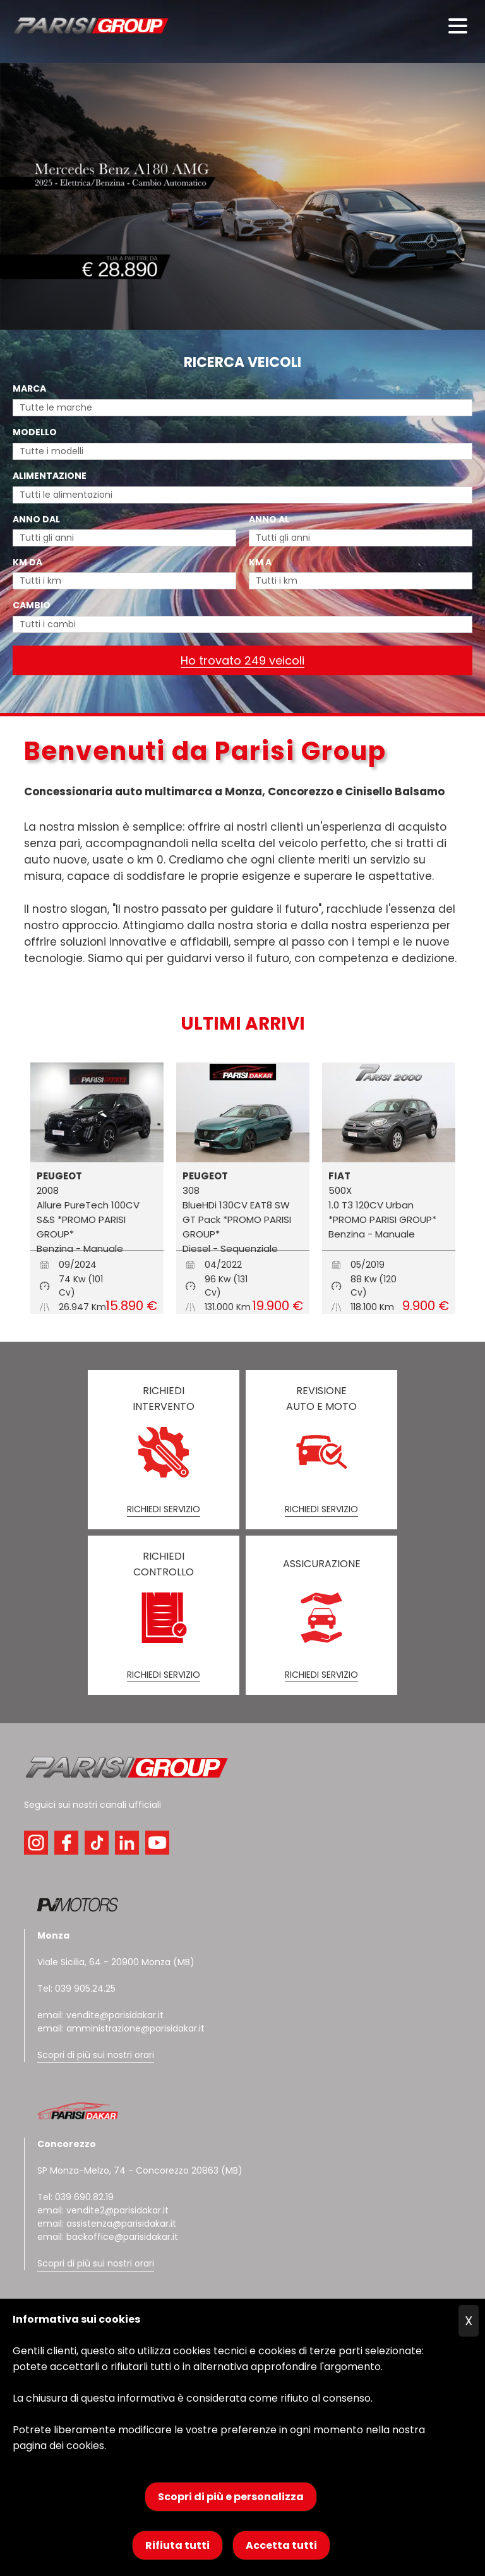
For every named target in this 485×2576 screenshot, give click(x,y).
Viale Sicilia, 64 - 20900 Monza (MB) (116, 1962)
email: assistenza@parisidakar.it (106, 2223)
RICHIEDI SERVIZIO (163, 1509)
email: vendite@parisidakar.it (100, 2015)
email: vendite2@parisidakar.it (103, 2210)
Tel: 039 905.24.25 (76, 1988)
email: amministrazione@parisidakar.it (121, 2028)
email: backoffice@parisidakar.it (107, 2236)
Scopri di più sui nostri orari (95, 2055)
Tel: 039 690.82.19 (75, 2197)
